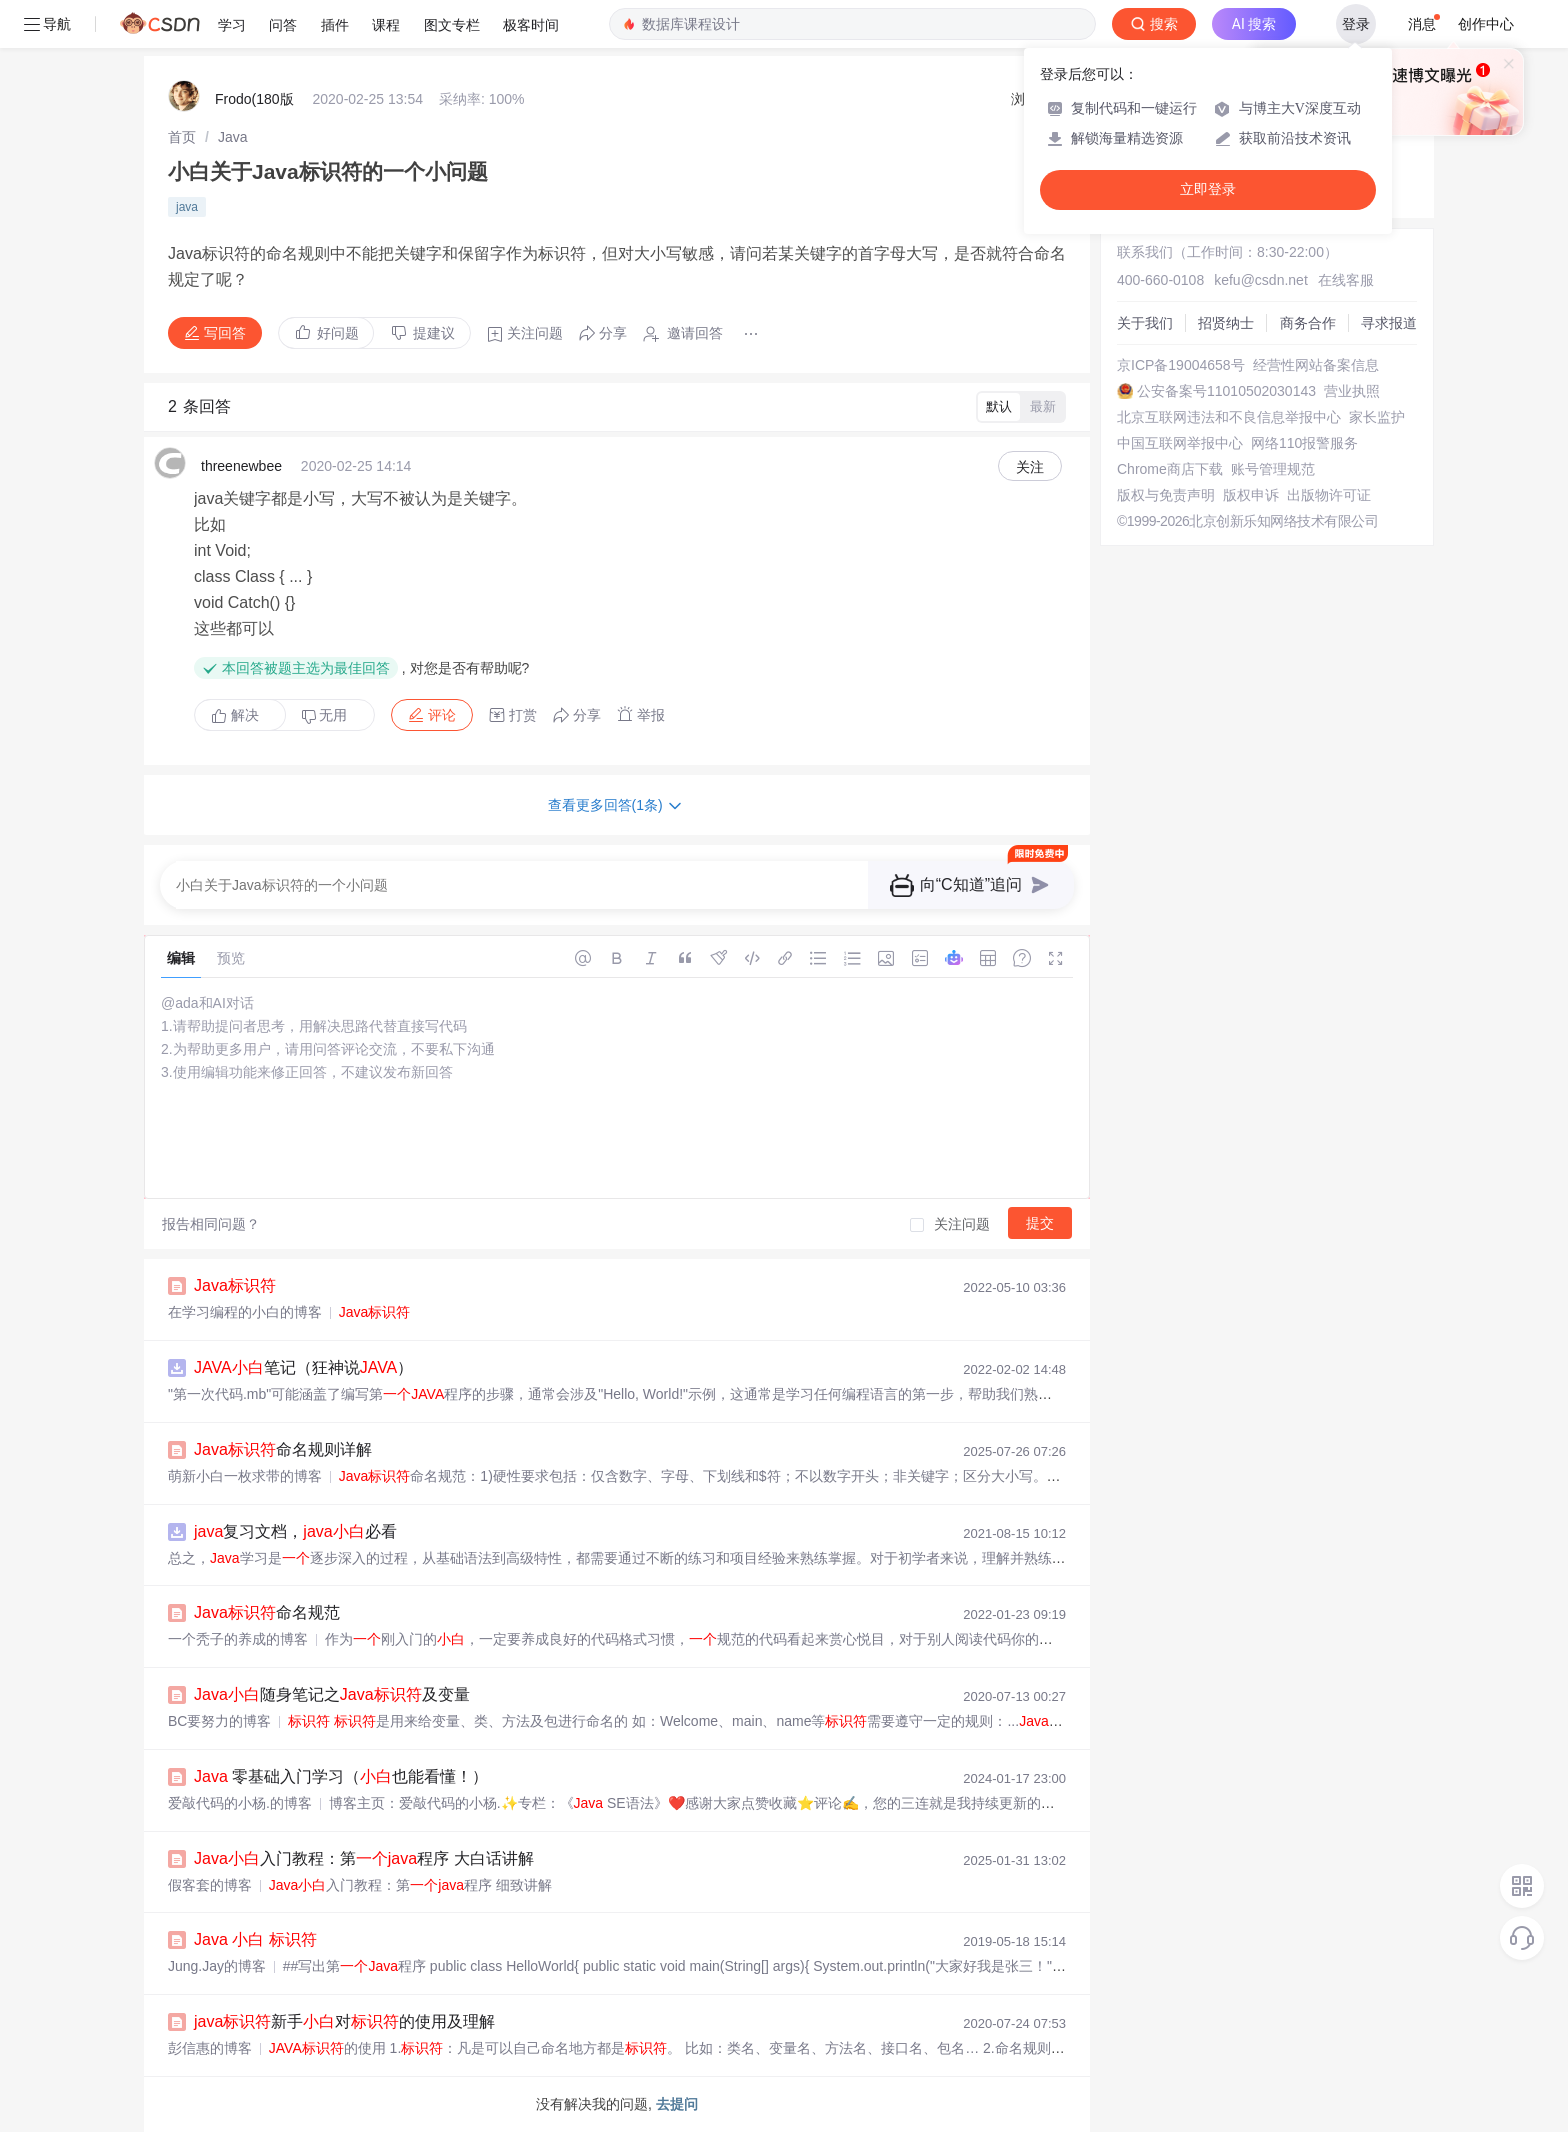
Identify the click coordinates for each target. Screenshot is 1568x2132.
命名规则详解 (283, 1449)
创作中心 (1486, 24)
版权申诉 (1251, 495)
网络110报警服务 (1304, 443)
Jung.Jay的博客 (217, 1966)
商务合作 (1308, 323)
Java (233, 137)
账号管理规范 (1273, 469)
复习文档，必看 (295, 1531)
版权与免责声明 (1166, 495)
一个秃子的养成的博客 (238, 1639)
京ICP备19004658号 (1181, 365)
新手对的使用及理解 (344, 2021)
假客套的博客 (210, 1885)
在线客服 (1346, 280)
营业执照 (1352, 391)
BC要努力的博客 (219, 1721)
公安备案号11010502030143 (1226, 391)
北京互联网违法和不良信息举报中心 (1229, 417)
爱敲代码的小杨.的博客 (240, 1803)
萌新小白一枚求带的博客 (245, 1476)
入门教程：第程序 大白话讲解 (364, 1858)
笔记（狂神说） (303, 1367)
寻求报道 (1389, 323)
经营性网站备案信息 (1316, 365)
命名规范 (267, 1612)
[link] (182, 137)
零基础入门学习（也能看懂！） (341, 1776)
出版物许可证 (1329, 495)
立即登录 (1208, 189)
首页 (182, 137)
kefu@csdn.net (1261, 280)
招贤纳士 (1226, 323)
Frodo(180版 (254, 99)
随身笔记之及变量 (332, 1694)
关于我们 (1145, 323)
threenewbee (241, 466)
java (187, 207)
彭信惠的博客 (210, 2048)
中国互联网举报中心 (1180, 443)
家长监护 (1377, 417)
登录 (1356, 24)
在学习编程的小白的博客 (245, 1312)
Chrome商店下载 (1170, 469)
